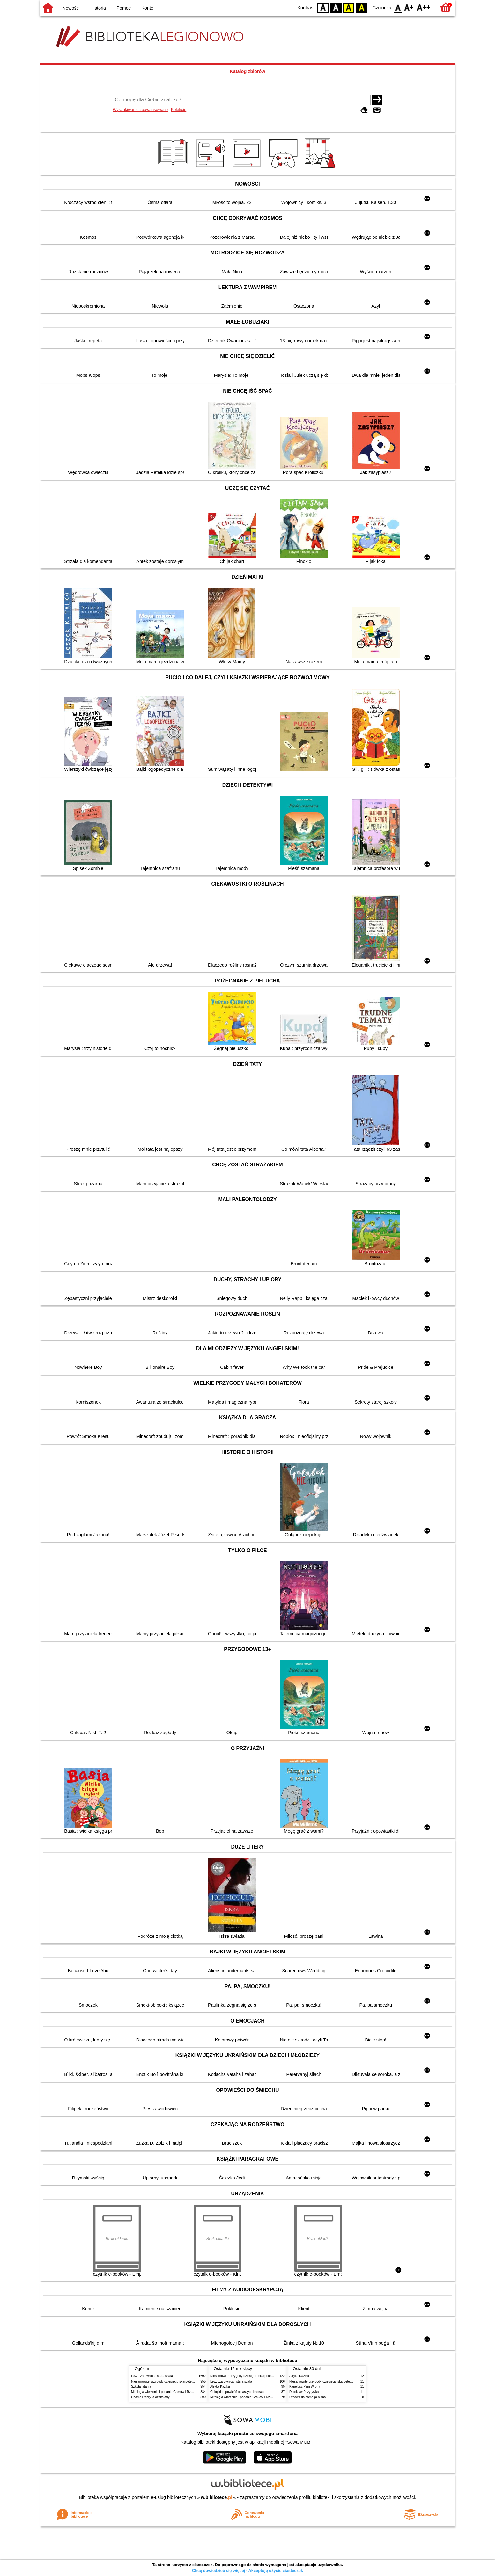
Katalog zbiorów (247, 71)
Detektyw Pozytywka (304, 2392)
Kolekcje (178, 109)
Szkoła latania (141, 2386)
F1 (409, 7)
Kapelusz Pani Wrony (304, 2386)
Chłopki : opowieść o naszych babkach (237, 2392)
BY (361, 7)
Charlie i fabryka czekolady (150, 2397)
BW (336, 7)
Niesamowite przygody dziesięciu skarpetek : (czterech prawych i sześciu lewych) (189, 2381)
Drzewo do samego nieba (307, 2397)
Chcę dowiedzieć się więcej (218, 2570)
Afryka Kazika (220, 2386)
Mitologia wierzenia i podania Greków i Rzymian (165, 2392)
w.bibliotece (217, 2497)
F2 (424, 7)
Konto (147, 8)
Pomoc (123, 8)
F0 (398, 7)
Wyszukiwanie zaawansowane (140, 109)
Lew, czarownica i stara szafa (152, 2376)
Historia (98, 8)
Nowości (71, 8)
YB (348, 7)
